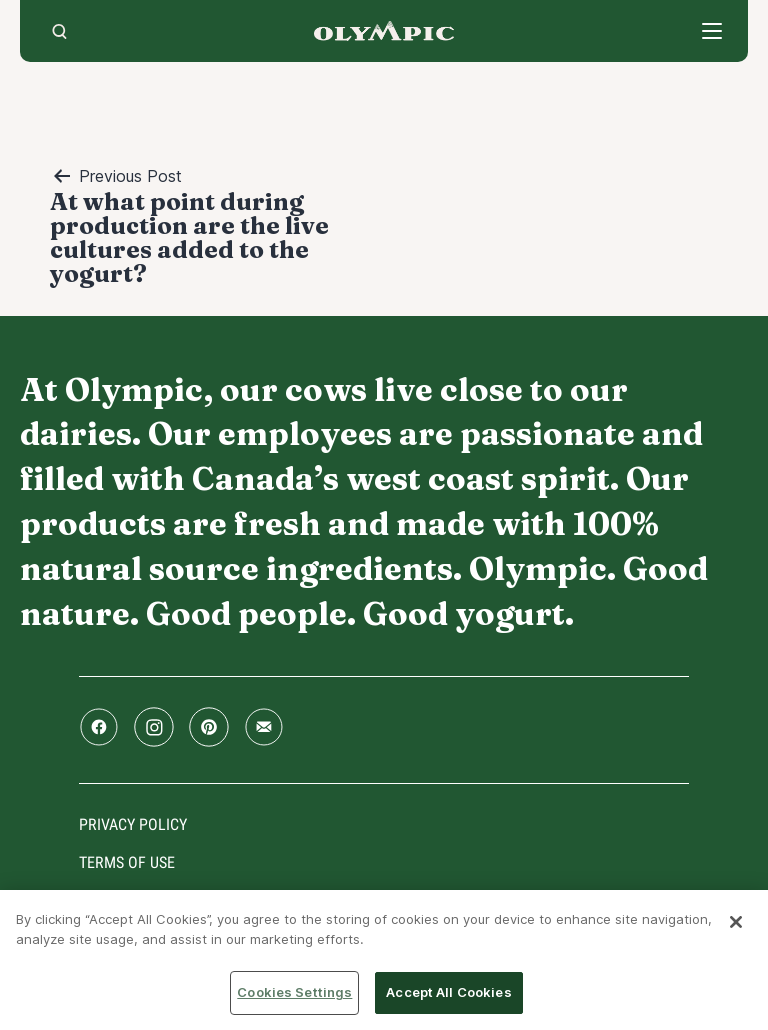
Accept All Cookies (448, 992)
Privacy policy (133, 824)
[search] (59, 31)
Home (384, 31)
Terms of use (127, 862)
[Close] (736, 922)
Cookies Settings (294, 992)
